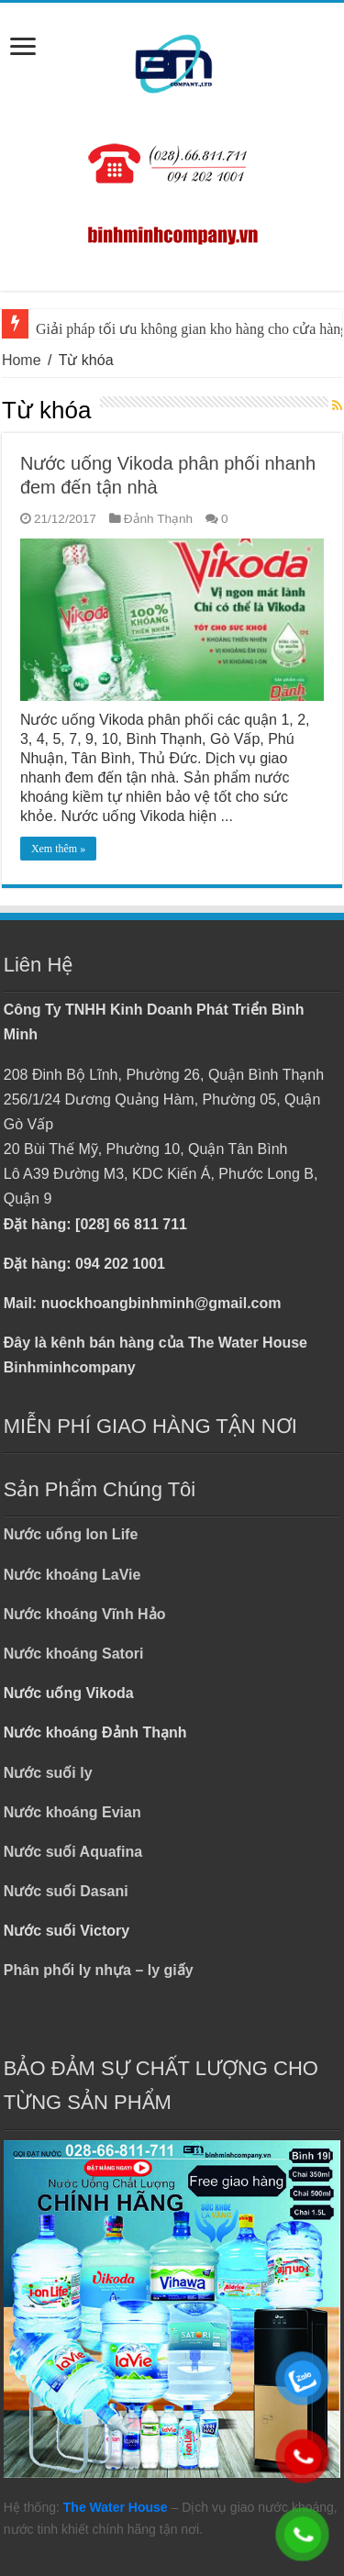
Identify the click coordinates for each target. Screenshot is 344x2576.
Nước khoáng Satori (74, 1653)
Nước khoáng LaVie (72, 1574)
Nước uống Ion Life (71, 1534)
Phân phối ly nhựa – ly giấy (99, 1970)
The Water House (115, 2507)
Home (21, 360)
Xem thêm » (58, 848)
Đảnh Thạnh (158, 519)
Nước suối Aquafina (73, 1852)
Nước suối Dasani (66, 1891)
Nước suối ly (48, 1773)
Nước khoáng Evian (72, 1812)
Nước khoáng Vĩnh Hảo (85, 1614)
